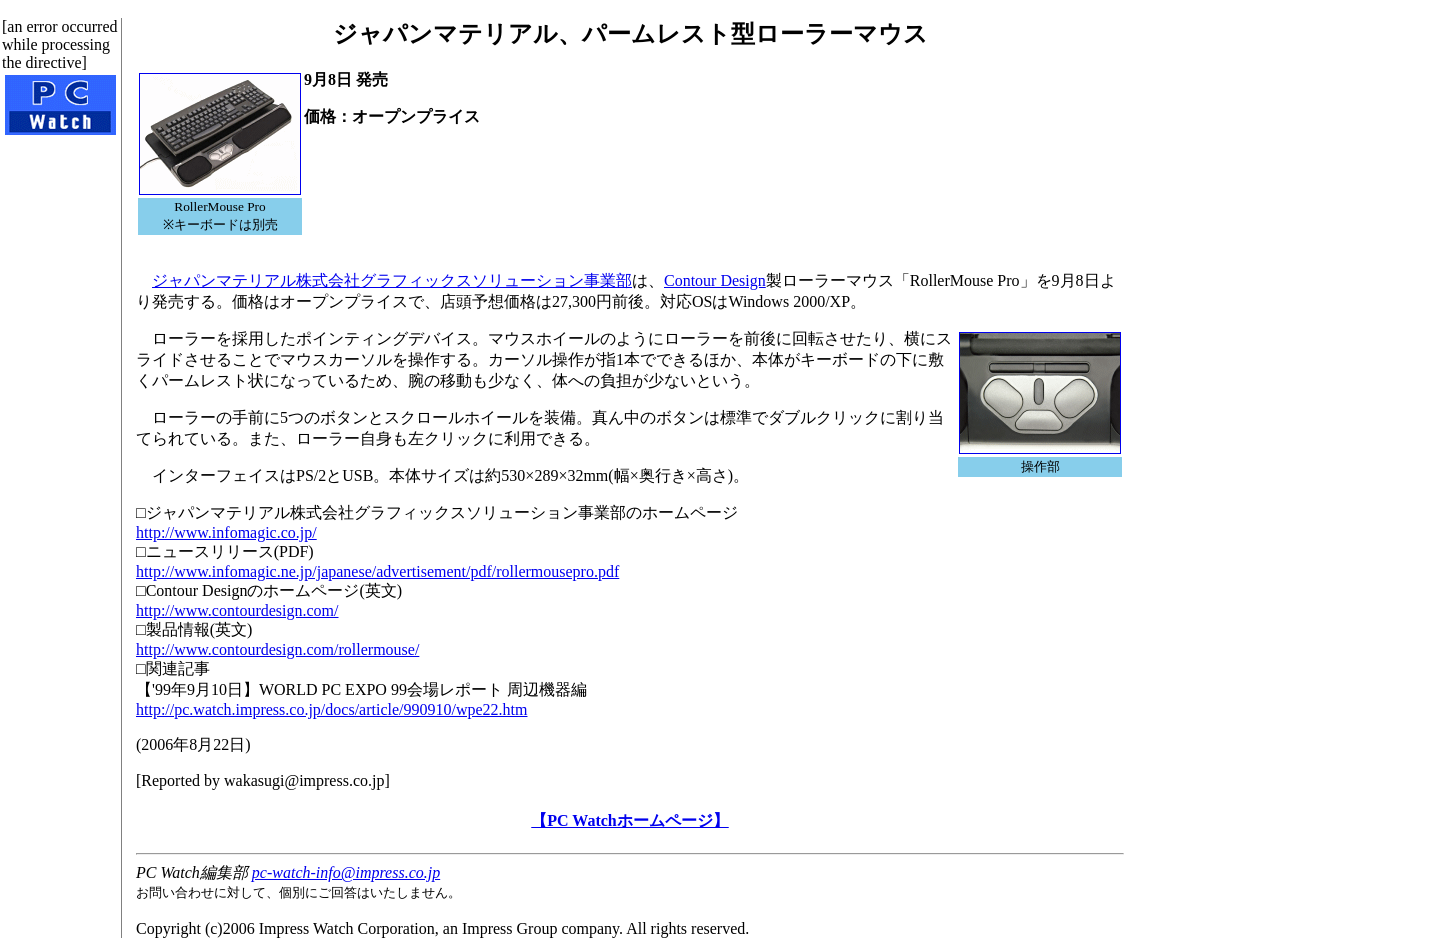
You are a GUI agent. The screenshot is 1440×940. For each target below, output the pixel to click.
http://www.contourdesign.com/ (237, 610)
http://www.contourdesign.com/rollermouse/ (277, 649)
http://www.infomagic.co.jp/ (226, 532)
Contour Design (715, 280)
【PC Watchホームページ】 (629, 820)
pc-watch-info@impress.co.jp (346, 872)
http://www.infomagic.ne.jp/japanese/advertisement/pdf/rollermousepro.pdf (377, 571)
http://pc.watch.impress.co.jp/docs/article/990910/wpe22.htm (331, 709)
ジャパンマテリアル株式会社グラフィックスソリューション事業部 (392, 280)
